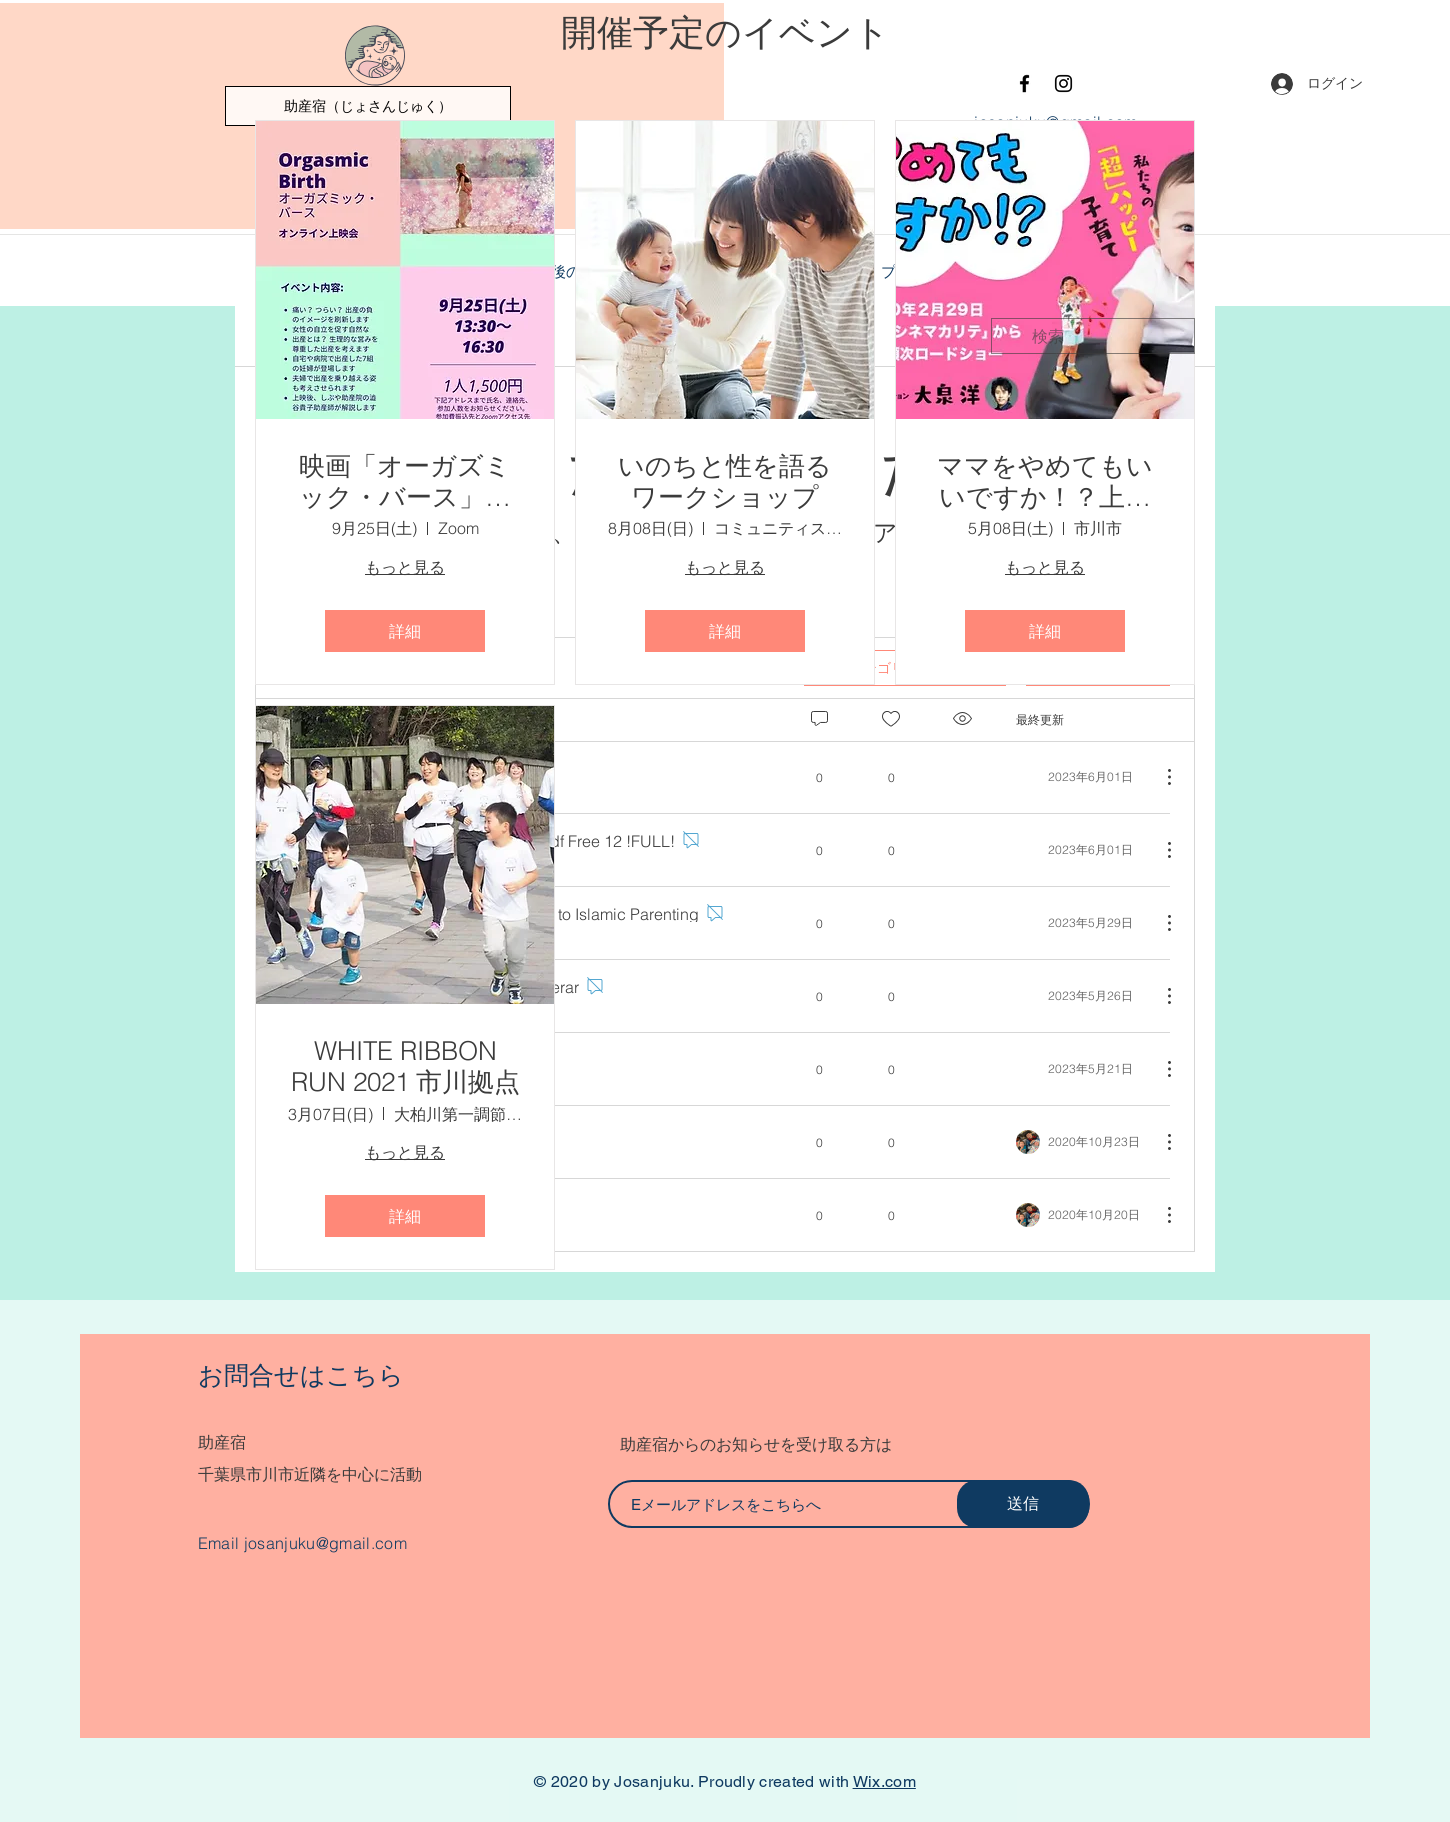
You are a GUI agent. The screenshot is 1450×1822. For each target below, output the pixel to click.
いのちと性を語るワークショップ (725, 482)
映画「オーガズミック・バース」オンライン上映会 (405, 482)
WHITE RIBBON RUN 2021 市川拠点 (405, 1067)
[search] (1093, 336)
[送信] (1023, 1504)
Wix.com (884, 1781)
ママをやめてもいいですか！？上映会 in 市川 (1045, 482)
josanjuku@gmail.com (325, 1543)
